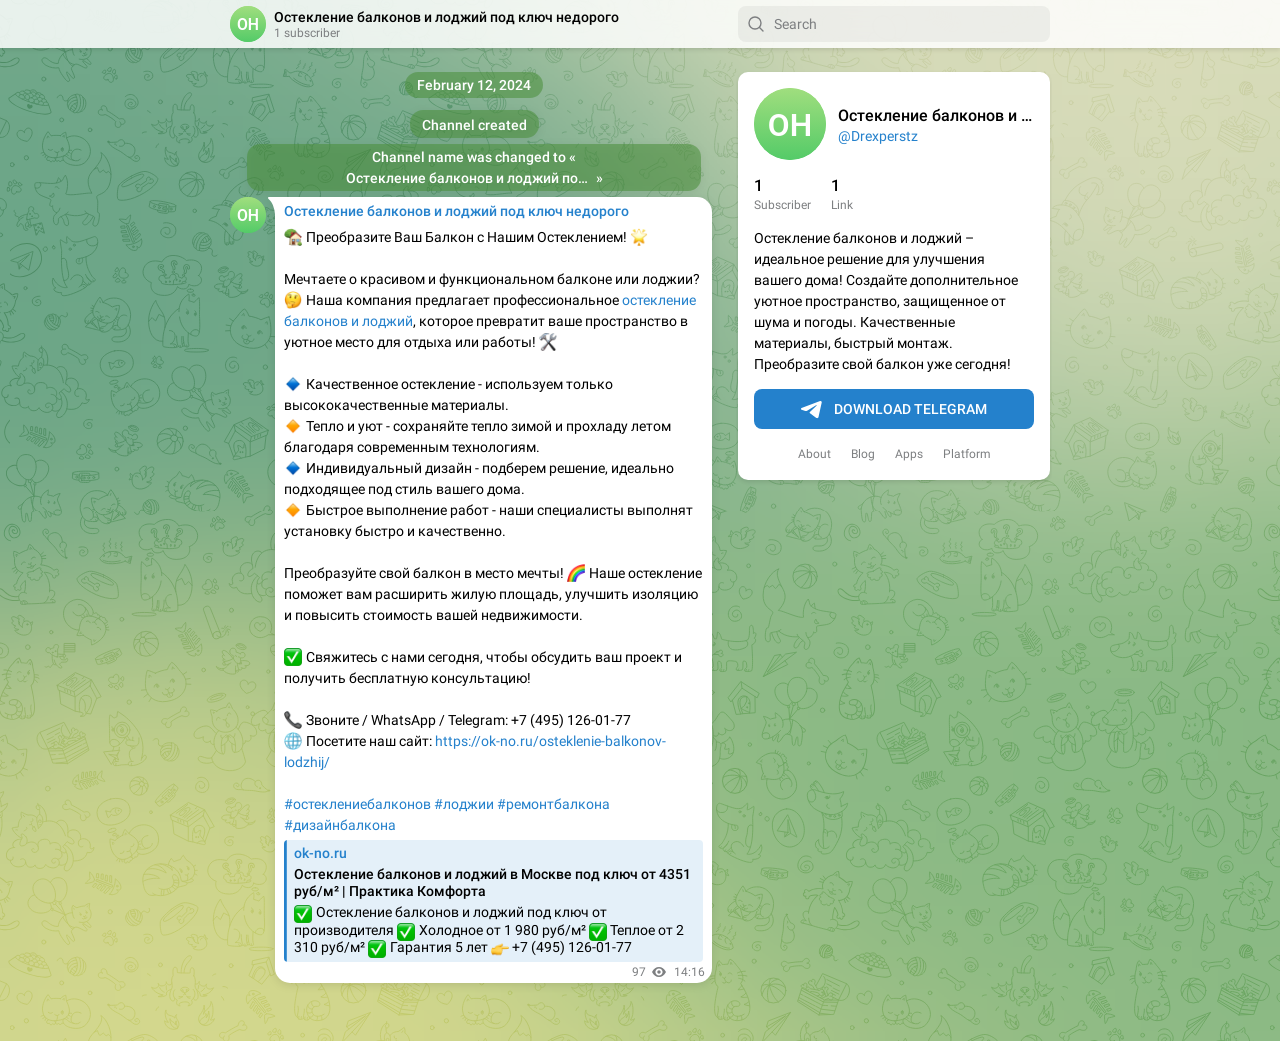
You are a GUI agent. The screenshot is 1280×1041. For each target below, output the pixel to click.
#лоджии (464, 804)
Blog (863, 454)
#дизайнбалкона (340, 825)
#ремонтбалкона (553, 804)
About (814, 454)
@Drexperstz (878, 136)
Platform (967, 454)
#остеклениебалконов (357, 804)
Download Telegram (894, 410)
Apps (909, 454)
